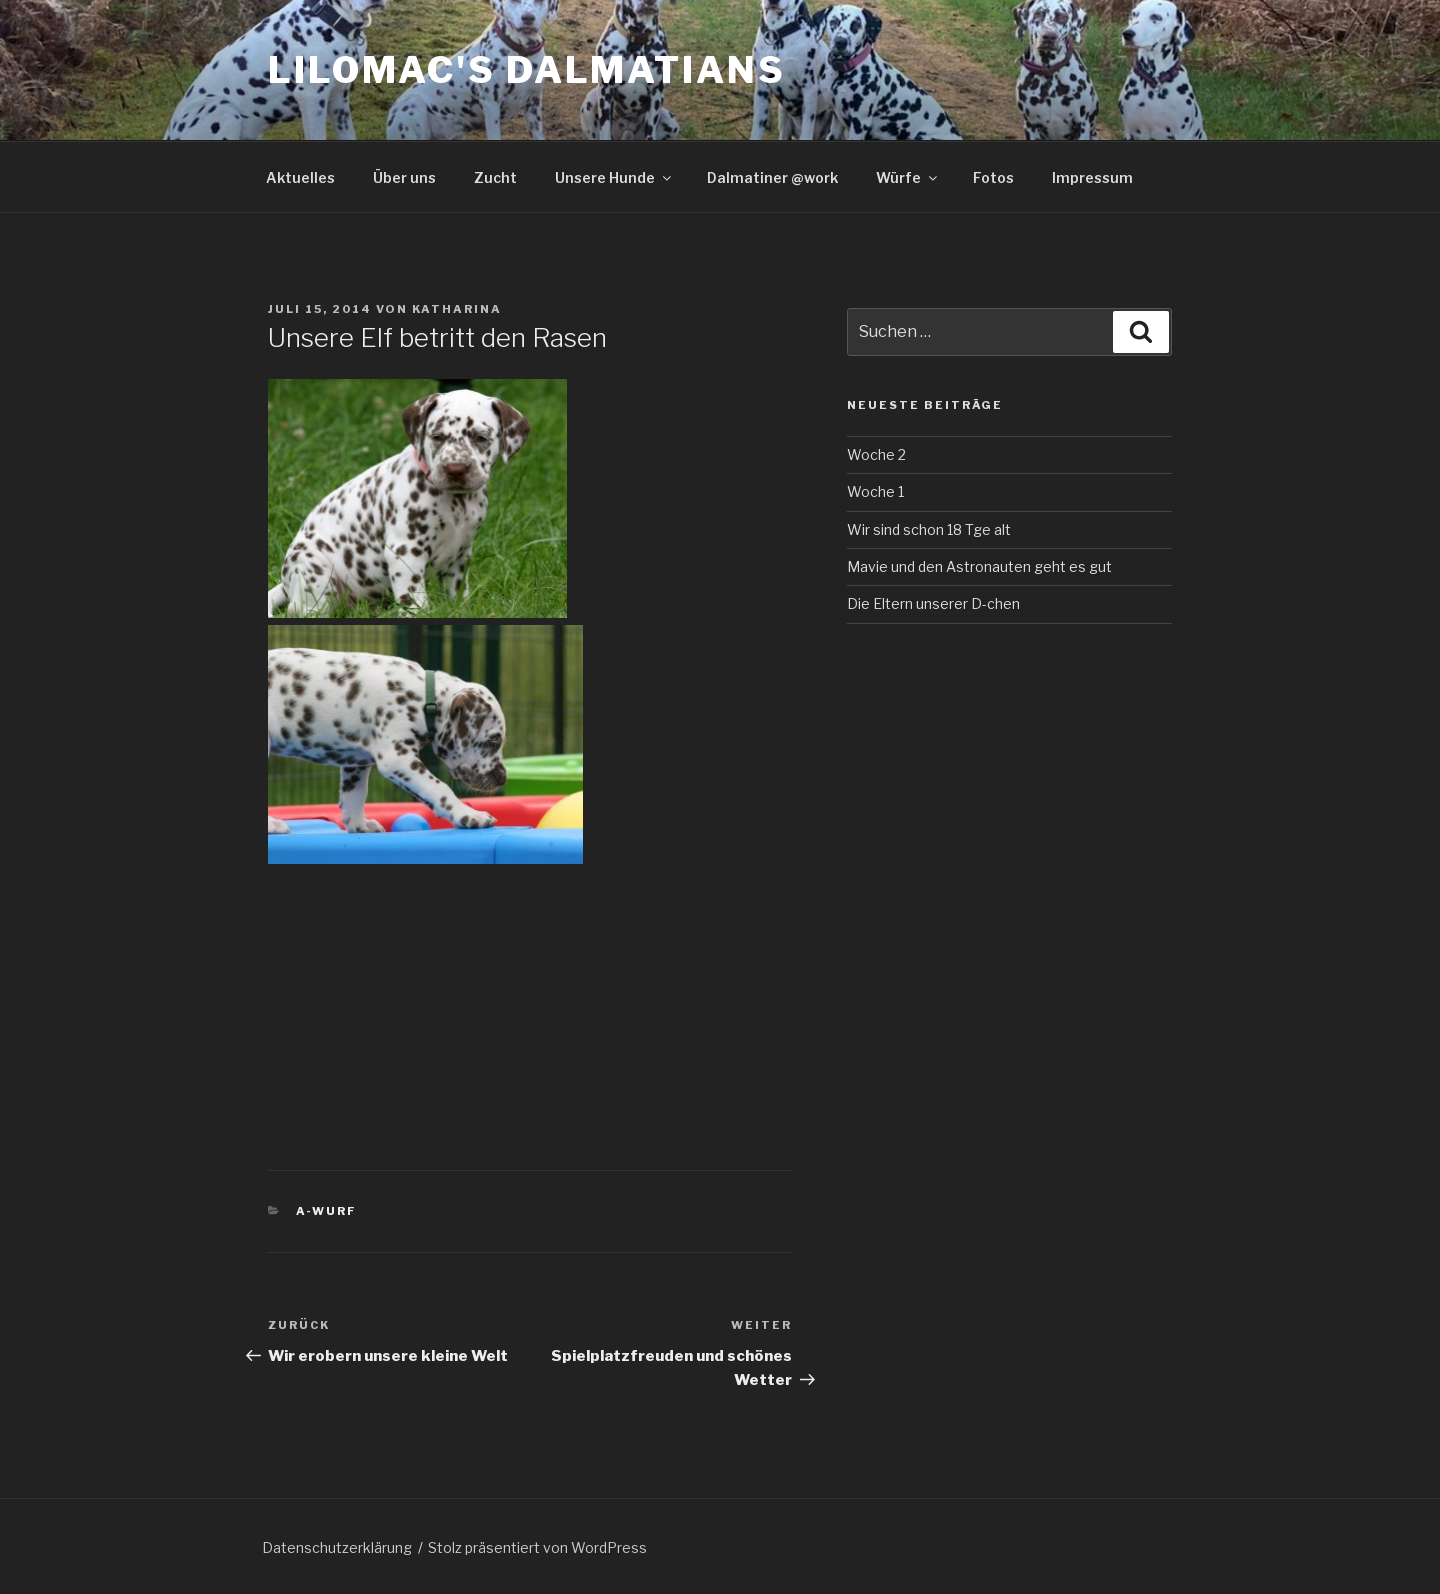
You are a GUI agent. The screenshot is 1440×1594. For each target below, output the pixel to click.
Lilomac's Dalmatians (527, 70)
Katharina (457, 309)
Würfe (908, 177)
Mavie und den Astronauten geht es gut (979, 566)
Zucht (495, 177)
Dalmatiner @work (772, 177)
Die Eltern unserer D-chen (933, 603)
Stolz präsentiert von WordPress (537, 1547)
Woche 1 (875, 491)
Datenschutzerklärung (337, 1547)
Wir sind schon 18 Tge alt (929, 529)
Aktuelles (300, 177)
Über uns (404, 177)
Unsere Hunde (614, 177)
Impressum (1092, 177)
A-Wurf (327, 1211)
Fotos (993, 177)
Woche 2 (876, 454)
